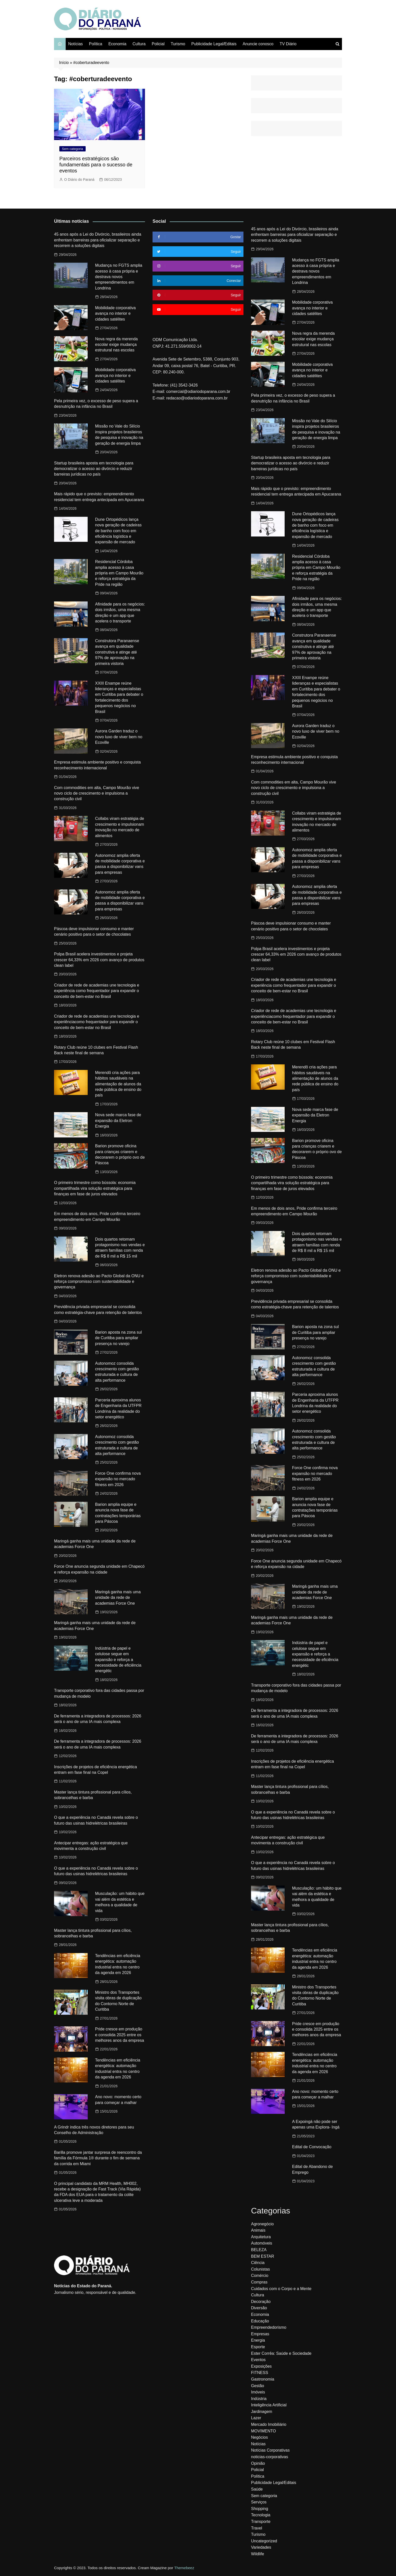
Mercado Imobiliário (268, 2424)
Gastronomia (262, 2379)
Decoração (260, 2301)
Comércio (259, 2275)
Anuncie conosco (258, 44)
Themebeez (184, 2568)
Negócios (259, 2437)
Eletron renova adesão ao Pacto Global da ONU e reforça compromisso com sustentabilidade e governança (99, 1281)
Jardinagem (261, 2411)
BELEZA (258, 2250)
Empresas (260, 2334)
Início (64, 62)
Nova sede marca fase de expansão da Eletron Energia (118, 1120)
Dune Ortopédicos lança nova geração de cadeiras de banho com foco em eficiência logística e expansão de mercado (118, 530)
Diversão (259, 2308)
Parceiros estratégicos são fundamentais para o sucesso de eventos (95, 164)
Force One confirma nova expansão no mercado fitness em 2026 (118, 1479)
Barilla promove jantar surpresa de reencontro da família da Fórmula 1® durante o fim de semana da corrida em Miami (98, 2158)
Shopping (259, 2508)
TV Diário (288, 44)
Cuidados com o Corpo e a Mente (281, 2289)
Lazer (256, 2418)
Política (95, 44)
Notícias (75, 44)
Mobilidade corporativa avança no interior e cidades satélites (115, 313)
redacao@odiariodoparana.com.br (197, 398)
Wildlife (257, 2554)
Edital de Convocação (312, 2147)
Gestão (257, 2386)
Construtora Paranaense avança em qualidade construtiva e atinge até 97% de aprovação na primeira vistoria (117, 652)
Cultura (139, 44)
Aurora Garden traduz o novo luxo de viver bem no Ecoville (118, 737)
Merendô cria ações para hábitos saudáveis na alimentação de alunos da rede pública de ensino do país (118, 1083)
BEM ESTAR (262, 2256)
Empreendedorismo (268, 2327)
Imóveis (258, 2392)
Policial (158, 44)
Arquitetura (261, 2237)
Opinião (258, 2463)
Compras (259, 2282)
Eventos (258, 2360)
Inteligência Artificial (269, 2405)
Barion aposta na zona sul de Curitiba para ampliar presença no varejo (118, 1338)
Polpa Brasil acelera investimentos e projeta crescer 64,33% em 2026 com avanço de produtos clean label (99, 960)
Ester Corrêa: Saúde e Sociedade (281, 2353)
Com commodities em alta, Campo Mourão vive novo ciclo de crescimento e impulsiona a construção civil (96, 793)
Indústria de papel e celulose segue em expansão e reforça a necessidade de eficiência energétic (118, 1659)
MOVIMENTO (263, 2431)
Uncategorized (264, 2541)
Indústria (258, 2398)
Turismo (178, 44)
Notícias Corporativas (270, 2450)
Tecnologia (260, 2515)
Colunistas (260, 2269)
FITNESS (259, 2372)
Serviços (258, 2502)
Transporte (260, 2521)
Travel (256, 2528)
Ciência (257, 2262)
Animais (258, 2230)
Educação (260, 2321)
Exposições (261, 2366)
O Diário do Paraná (79, 179)
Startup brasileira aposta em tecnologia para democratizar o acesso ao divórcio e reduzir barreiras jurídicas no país (93, 469)
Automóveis (261, 2243)
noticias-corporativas (269, 2457)
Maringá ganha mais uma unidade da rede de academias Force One (118, 1597)
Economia (117, 44)
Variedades (261, 2547)
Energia (258, 2340)
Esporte (258, 2347)
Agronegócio (262, 2224)
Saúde (257, 2489)
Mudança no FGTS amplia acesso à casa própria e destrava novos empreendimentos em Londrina (118, 276)
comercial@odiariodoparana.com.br (198, 391)
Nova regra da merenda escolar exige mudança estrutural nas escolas (116, 344)
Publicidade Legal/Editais (214, 44)
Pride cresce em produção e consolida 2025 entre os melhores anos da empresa (119, 2035)
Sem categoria (72, 149)
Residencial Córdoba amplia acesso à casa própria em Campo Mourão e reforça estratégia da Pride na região (119, 573)
